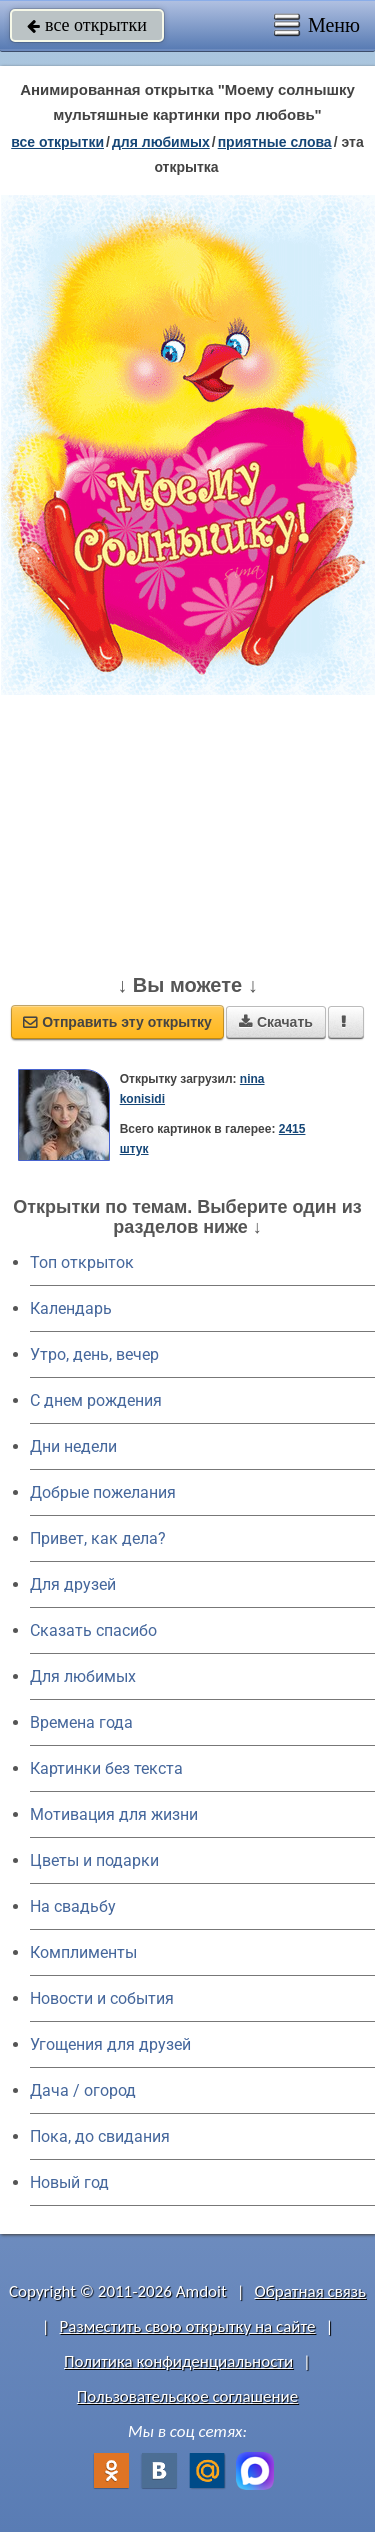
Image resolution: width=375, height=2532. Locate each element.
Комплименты (83, 1952)
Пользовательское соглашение (187, 2396)
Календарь (71, 1308)
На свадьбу (73, 1906)
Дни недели (73, 1446)
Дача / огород (83, 2090)
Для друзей (73, 1584)
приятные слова (275, 142)
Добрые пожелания (103, 1492)
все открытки (87, 25)
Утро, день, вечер (94, 1354)
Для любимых (83, 1676)
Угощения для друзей (110, 2044)
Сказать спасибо (93, 1630)
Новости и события (102, 1998)
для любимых (161, 142)
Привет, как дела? (98, 1538)
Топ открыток (82, 1262)
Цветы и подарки (94, 1860)
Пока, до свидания (100, 2136)
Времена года (81, 1722)
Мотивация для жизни (114, 1814)
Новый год (69, 2182)
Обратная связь (310, 2291)
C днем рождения (96, 1400)
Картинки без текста (106, 1768)
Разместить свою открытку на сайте (188, 2326)
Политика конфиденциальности (178, 2361)
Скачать (276, 1022)
